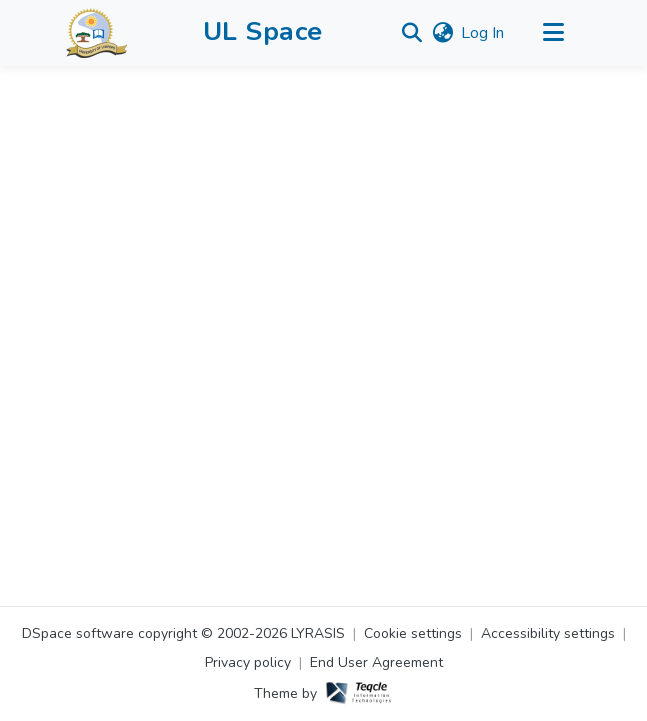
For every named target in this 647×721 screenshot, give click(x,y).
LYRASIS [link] (318, 633)
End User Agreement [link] (376, 662)
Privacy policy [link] (248, 662)
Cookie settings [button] (413, 633)
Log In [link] (482, 33)
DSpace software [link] (78, 633)
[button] (96, 33)
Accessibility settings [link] (548, 633)
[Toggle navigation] (554, 33)
